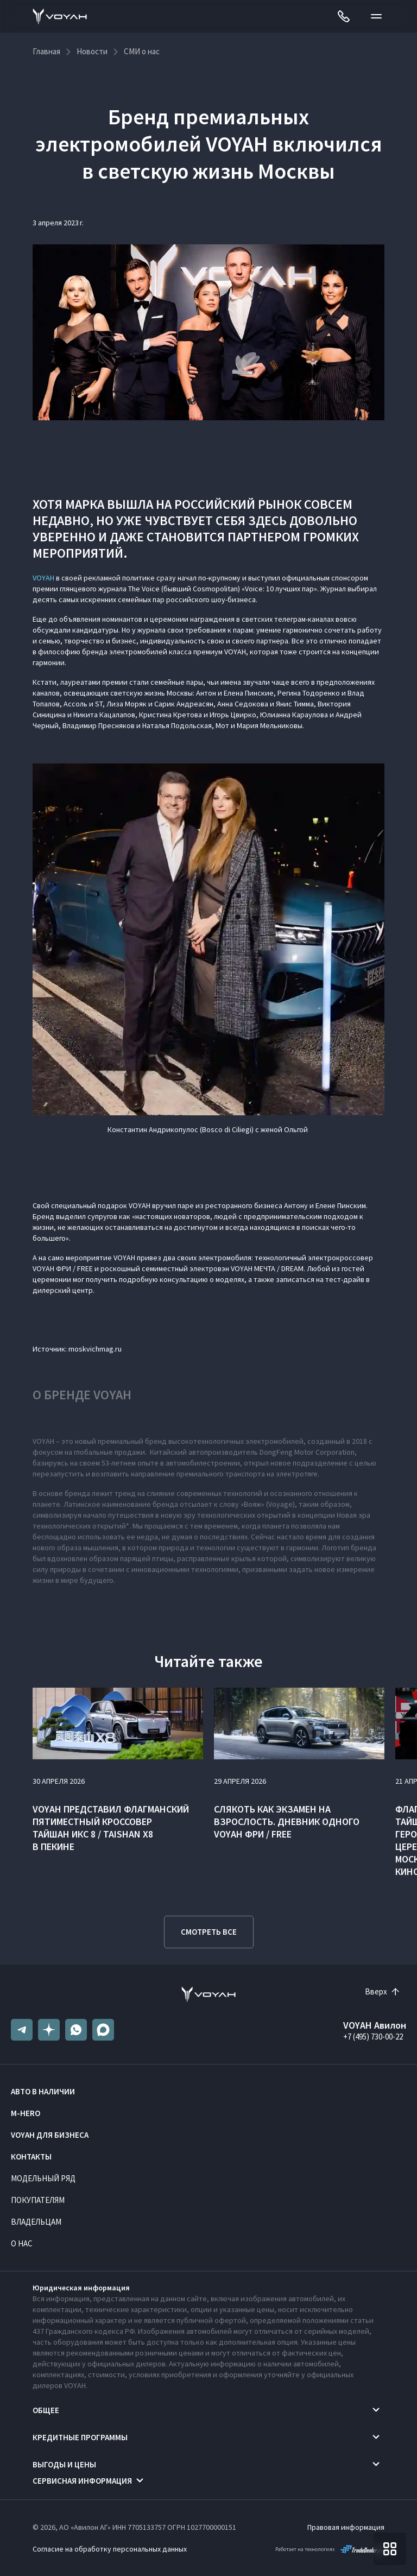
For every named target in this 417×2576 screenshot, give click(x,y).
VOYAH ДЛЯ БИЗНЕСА (50, 2135)
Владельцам (36, 2222)
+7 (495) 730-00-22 (373, 2036)
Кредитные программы (80, 2437)
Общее (46, 2410)
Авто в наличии (43, 2091)
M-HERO (25, 2113)
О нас (22, 2243)
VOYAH (43, 578)
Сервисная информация (82, 2481)
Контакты (31, 2156)
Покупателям (38, 2200)
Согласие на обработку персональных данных (110, 2549)
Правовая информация (345, 2527)
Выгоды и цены (64, 2464)
